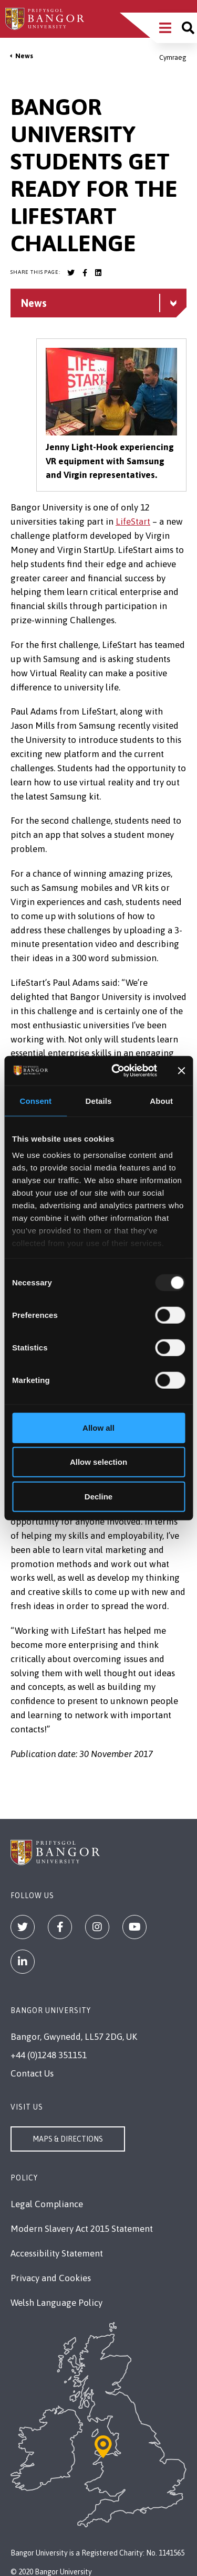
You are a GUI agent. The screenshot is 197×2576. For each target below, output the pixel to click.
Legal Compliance (47, 2204)
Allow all (98, 1427)
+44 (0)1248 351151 (49, 2055)
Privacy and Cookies (51, 2278)
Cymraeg (172, 57)
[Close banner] (181, 1070)
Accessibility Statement (57, 2253)
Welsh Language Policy (56, 2302)
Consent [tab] (35, 1100)
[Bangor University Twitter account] (71, 273)
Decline (98, 1496)
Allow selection (98, 1461)
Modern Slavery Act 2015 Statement (82, 2228)
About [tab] (161, 1100)
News (24, 56)
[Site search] (188, 28)
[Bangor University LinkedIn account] (98, 273)
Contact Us (32, 2073)
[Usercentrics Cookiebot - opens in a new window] (116, 1071)
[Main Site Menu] (165, 28)
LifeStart (133, 521)
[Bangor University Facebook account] (84, 273)
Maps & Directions (68, 2139)
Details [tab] (99, 1100)
